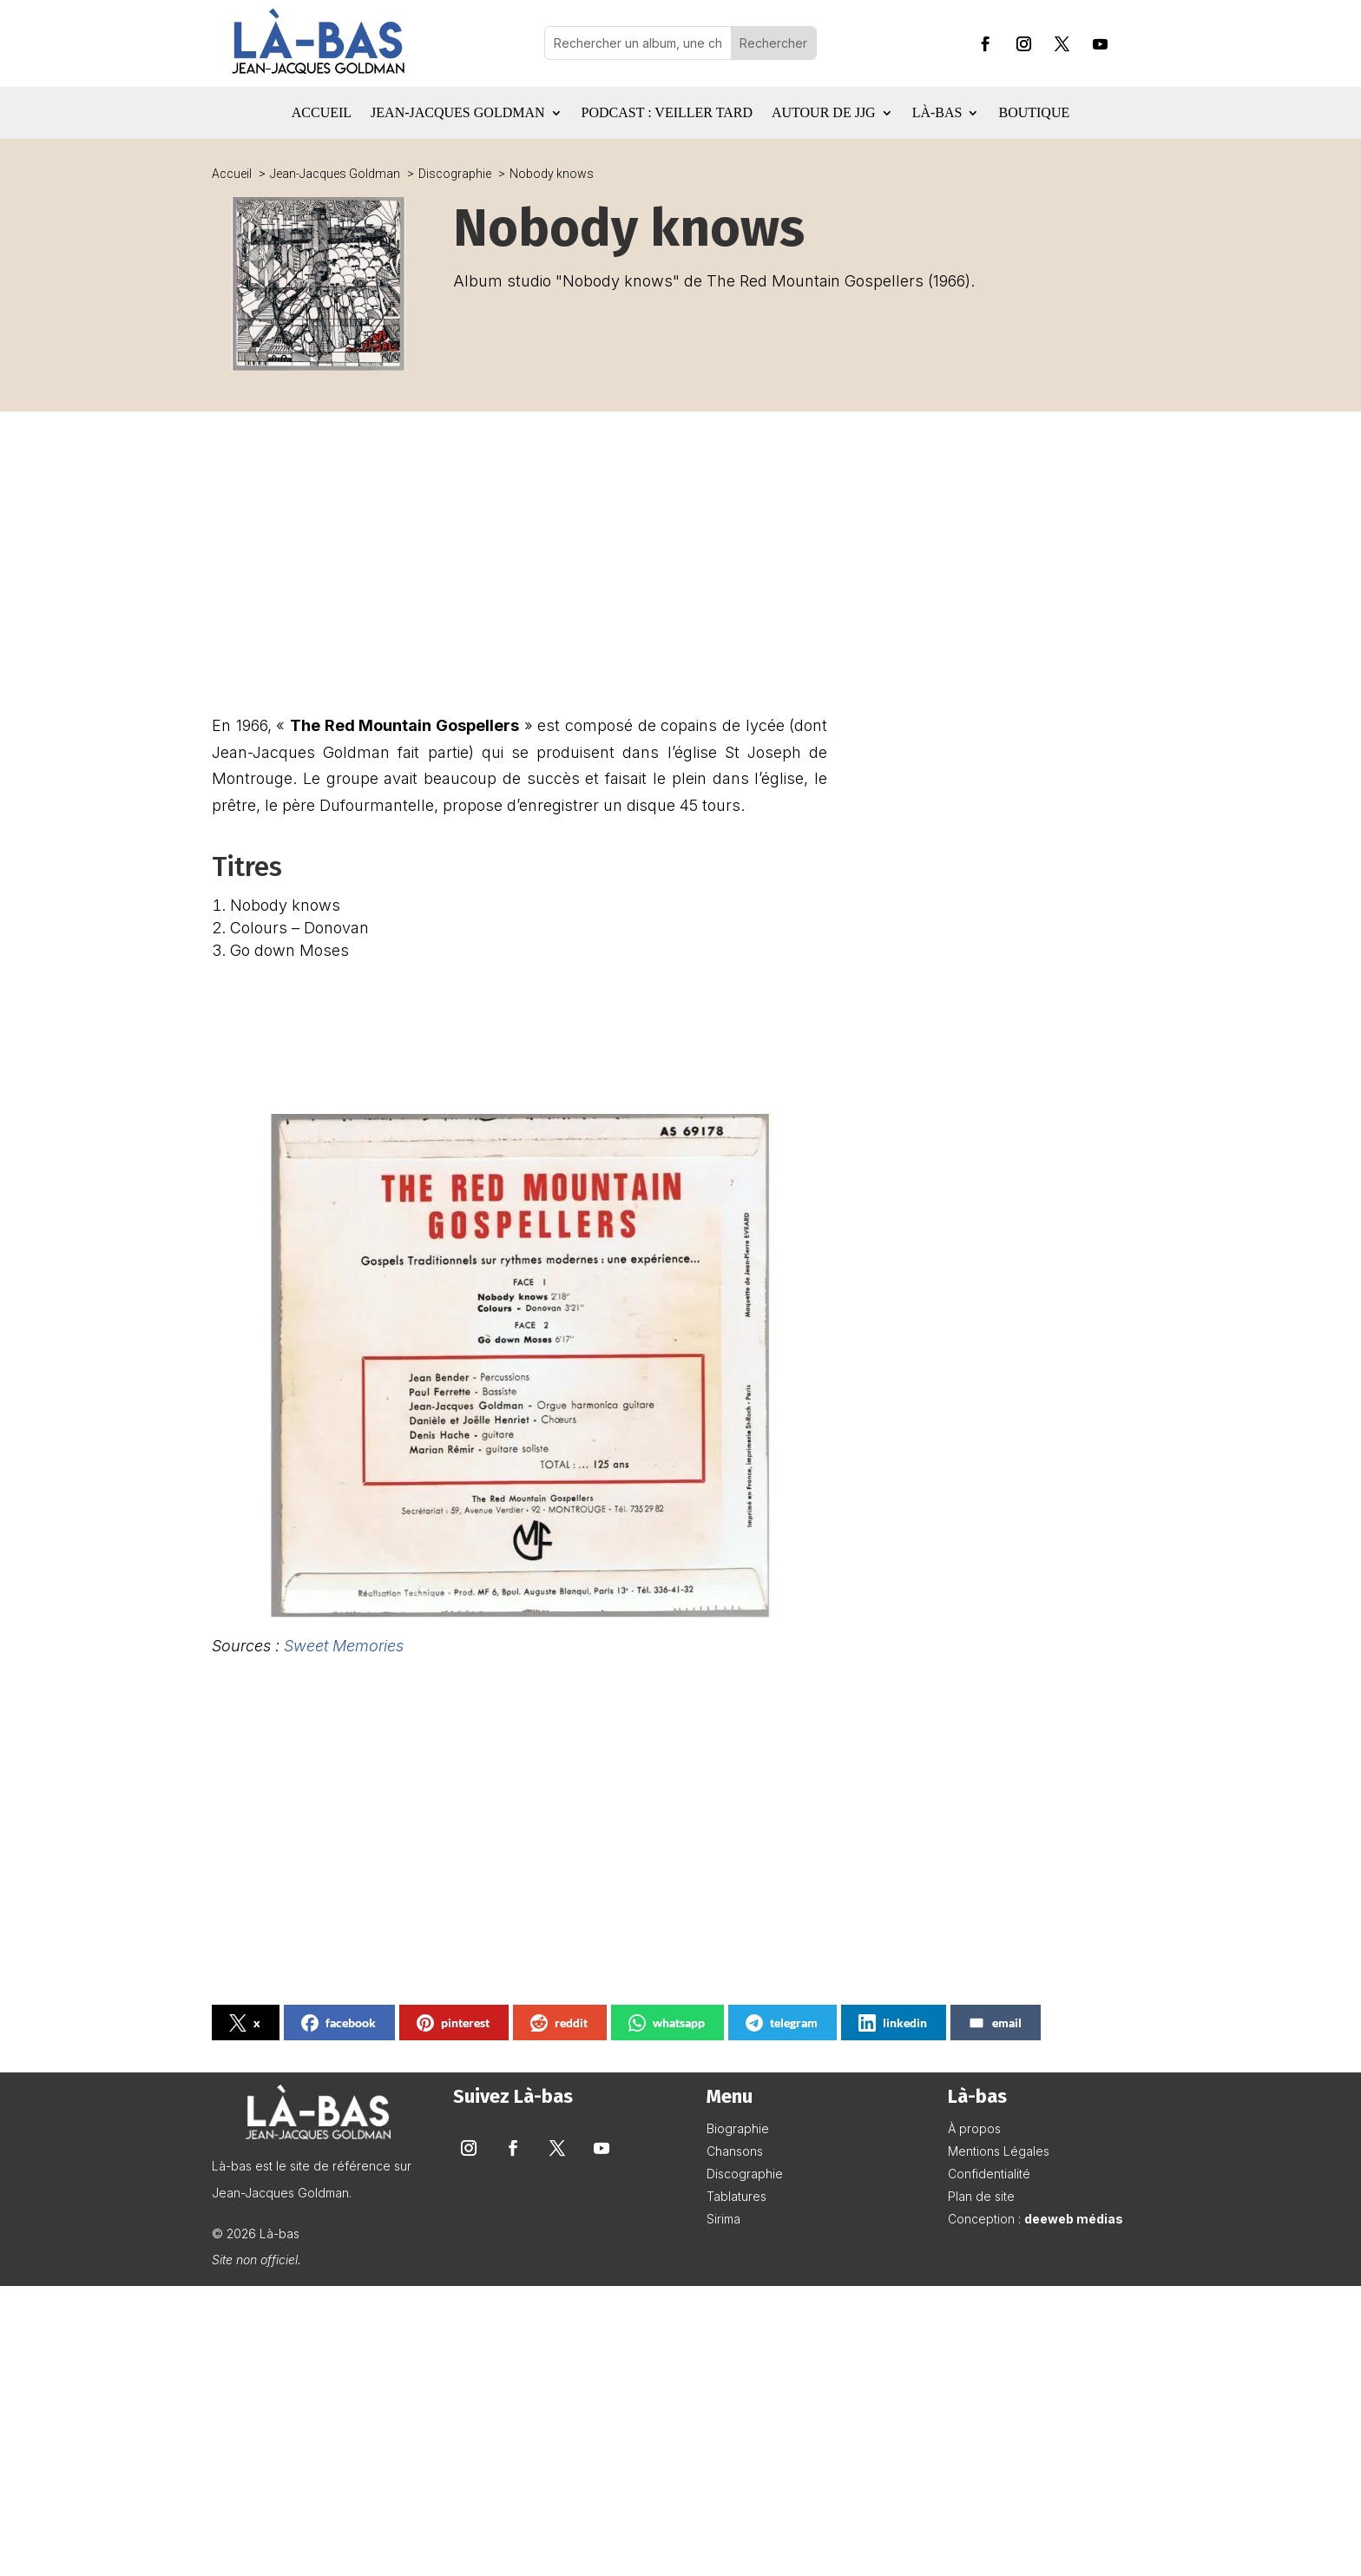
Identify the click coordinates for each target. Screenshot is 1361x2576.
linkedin (892, 2023)
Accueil (322, 113)
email (995, 2023)
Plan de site (981, 2196)
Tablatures (736, 2196)
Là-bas (937, 113)
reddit (559, 2023)
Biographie (738, 2128)
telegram (782, 2023)
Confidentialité (989, 2173)
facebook (338, 2023)
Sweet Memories (344, 1646)
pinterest (453, 2023)
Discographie (745, 2173)
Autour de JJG (824, 113)
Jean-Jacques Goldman (457, 113)
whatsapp (666, 2023)
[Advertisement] (519, 573)
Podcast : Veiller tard (667, 113)
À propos (974, 2128)
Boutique (1033, 113)
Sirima (723, 2218)
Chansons (735, 2151)
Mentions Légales (998, 2151)
